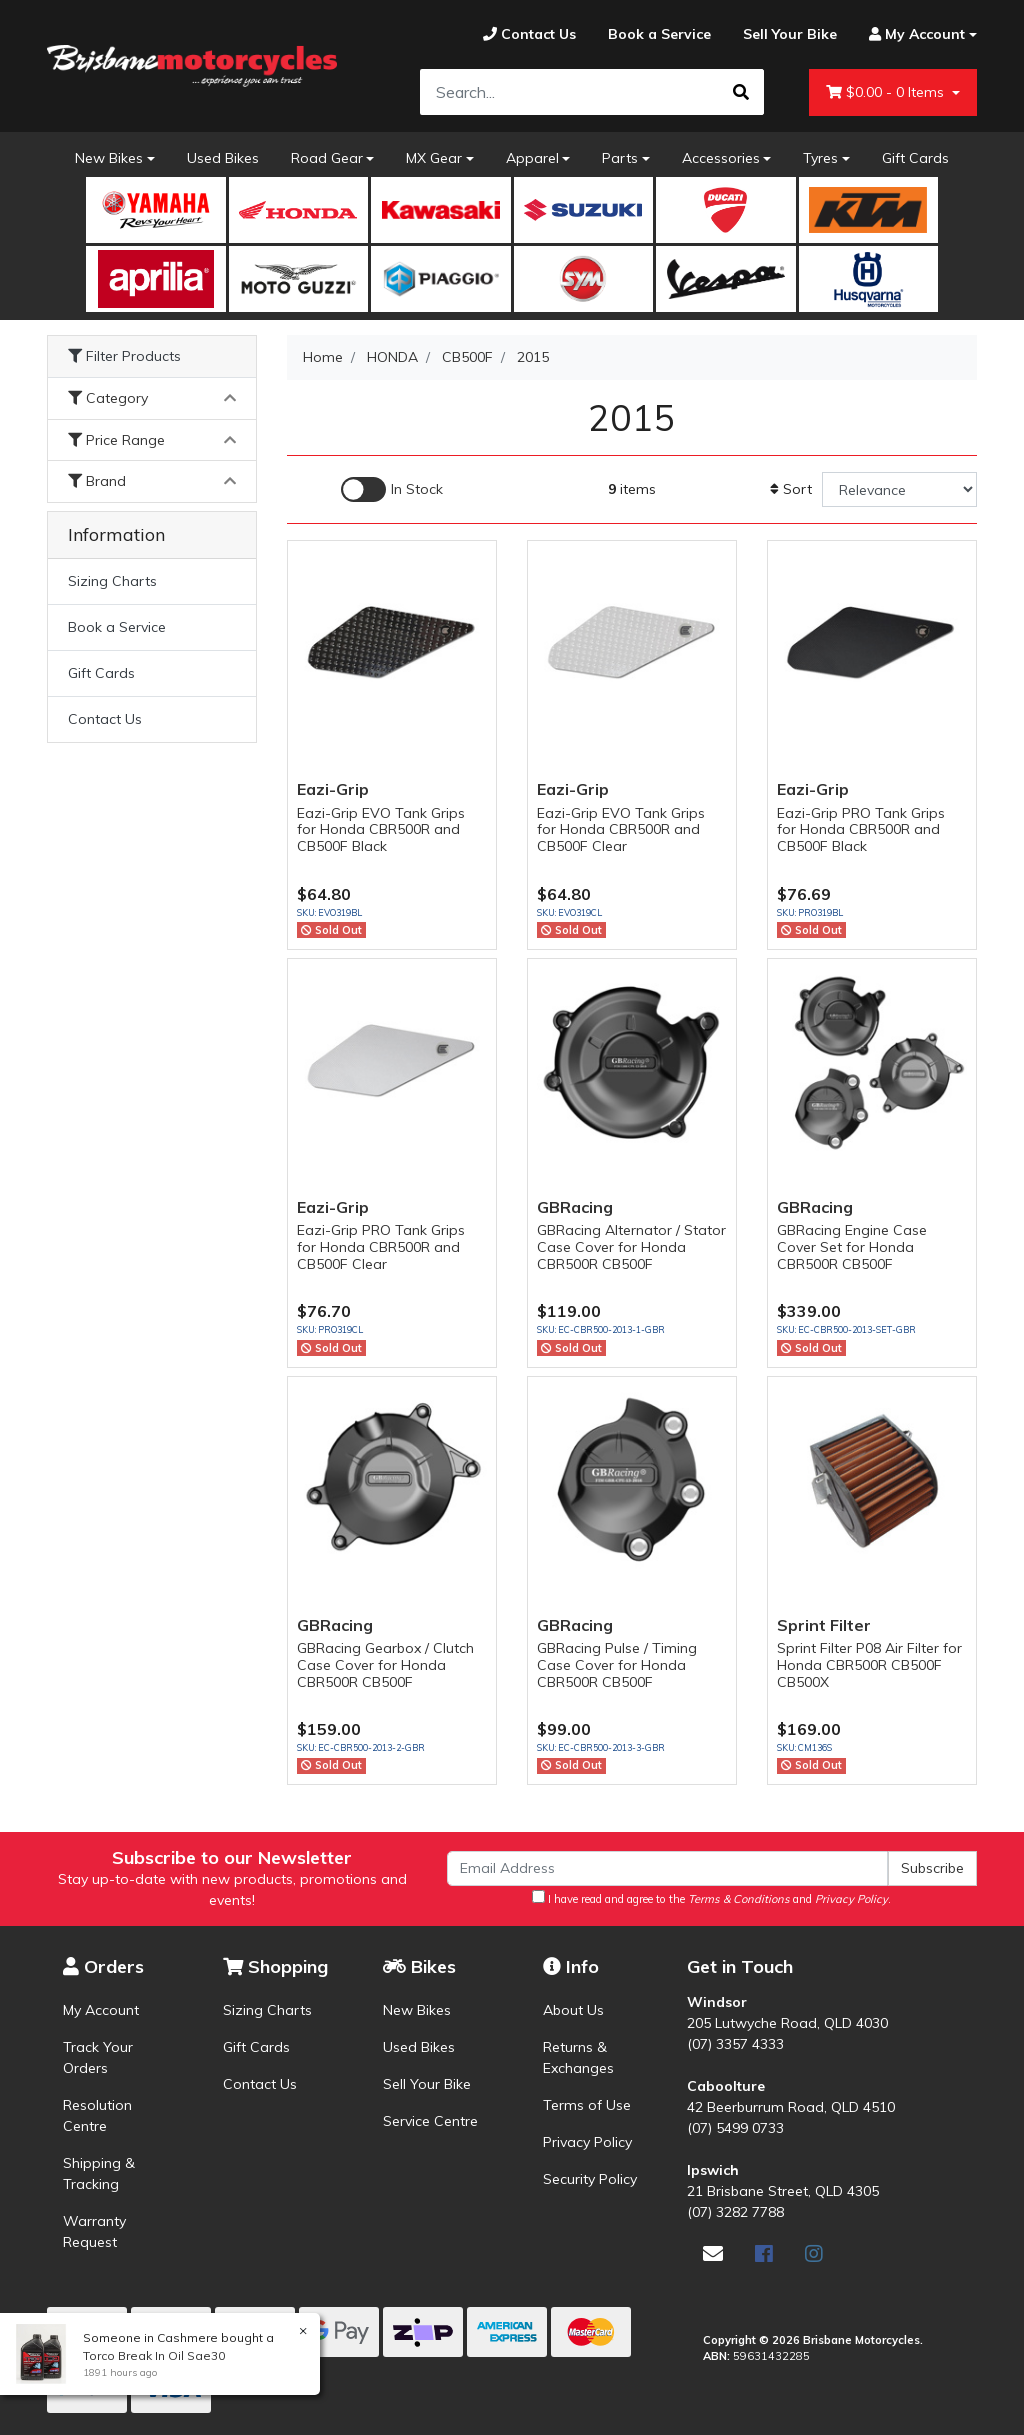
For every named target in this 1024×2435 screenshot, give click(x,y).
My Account (101, 2010)
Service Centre (430, 2121)
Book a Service (117, 627)
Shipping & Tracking (99, 2173)
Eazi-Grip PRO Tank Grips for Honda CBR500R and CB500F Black (861, 830)
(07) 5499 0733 (735, 2128)
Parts (620, 158)
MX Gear (434, 158)
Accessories (721, 158)
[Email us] (713, 2253)
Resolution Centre (97, 2115)
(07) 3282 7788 (735, 2212)
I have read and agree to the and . (711, 1898)
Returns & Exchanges (578, 2057)
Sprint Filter (824, 1625)
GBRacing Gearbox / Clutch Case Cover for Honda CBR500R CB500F (385, 1665)
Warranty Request (94, 2231)
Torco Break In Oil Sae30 (153, 2355)
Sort (791, 489)
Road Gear (327, 158)
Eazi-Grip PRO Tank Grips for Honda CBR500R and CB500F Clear (381, 1247)
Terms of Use (587, 2105)
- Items (887, 92)
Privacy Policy (587, 2142)
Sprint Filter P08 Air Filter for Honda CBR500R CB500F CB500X (869, 1665)
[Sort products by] (899, 489)
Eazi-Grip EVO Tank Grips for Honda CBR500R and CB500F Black (381, 830)
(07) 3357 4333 (735, 2044)
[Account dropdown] (915, 34)
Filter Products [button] (124, 356)
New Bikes (109, 158)
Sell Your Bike (427, 2084)
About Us (573, 2010)
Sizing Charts (112, 581)
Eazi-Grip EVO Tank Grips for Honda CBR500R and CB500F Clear (621, 830)
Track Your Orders (98, 2057)
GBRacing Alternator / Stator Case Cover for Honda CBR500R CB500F (631, 1247)
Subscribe (932, 1868)
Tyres (820, 158)
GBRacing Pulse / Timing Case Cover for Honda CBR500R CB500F (617, 1665)
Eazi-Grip (333, 789)
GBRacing (575, 1207)
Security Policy (590, 2179)
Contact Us (105, 719)
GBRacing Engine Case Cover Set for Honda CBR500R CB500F (852, 1247)
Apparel (532, 158)
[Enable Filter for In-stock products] (392, 489)
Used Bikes (223, 158)
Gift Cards (915, 158)
